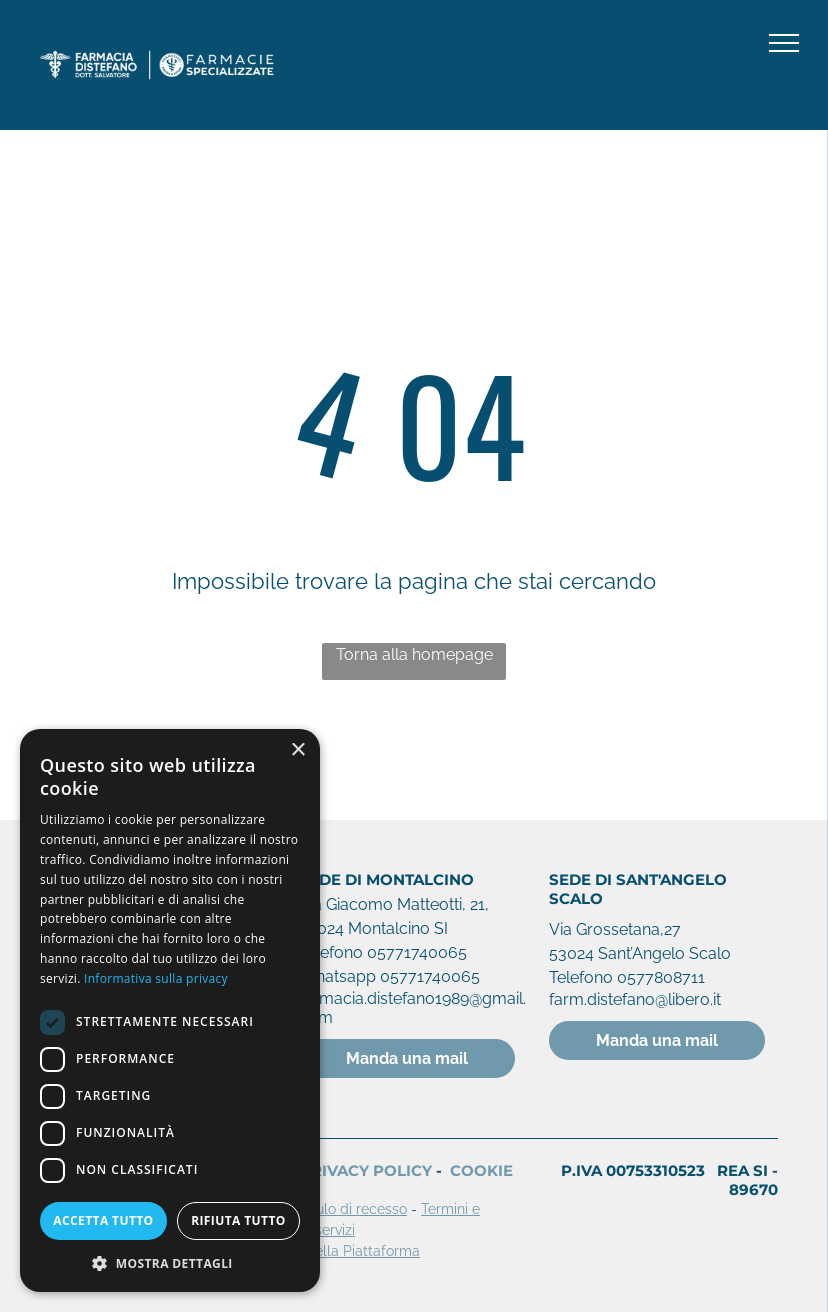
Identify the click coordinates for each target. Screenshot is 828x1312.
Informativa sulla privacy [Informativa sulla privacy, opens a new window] (156, 978)
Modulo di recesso (347, 1209)
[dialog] (170, 1010)
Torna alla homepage (414, 654)
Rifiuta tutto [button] (238, 1220)
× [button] (297, 750)
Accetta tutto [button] (103, 1220)
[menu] (784, 43)
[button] (170, 1262)
